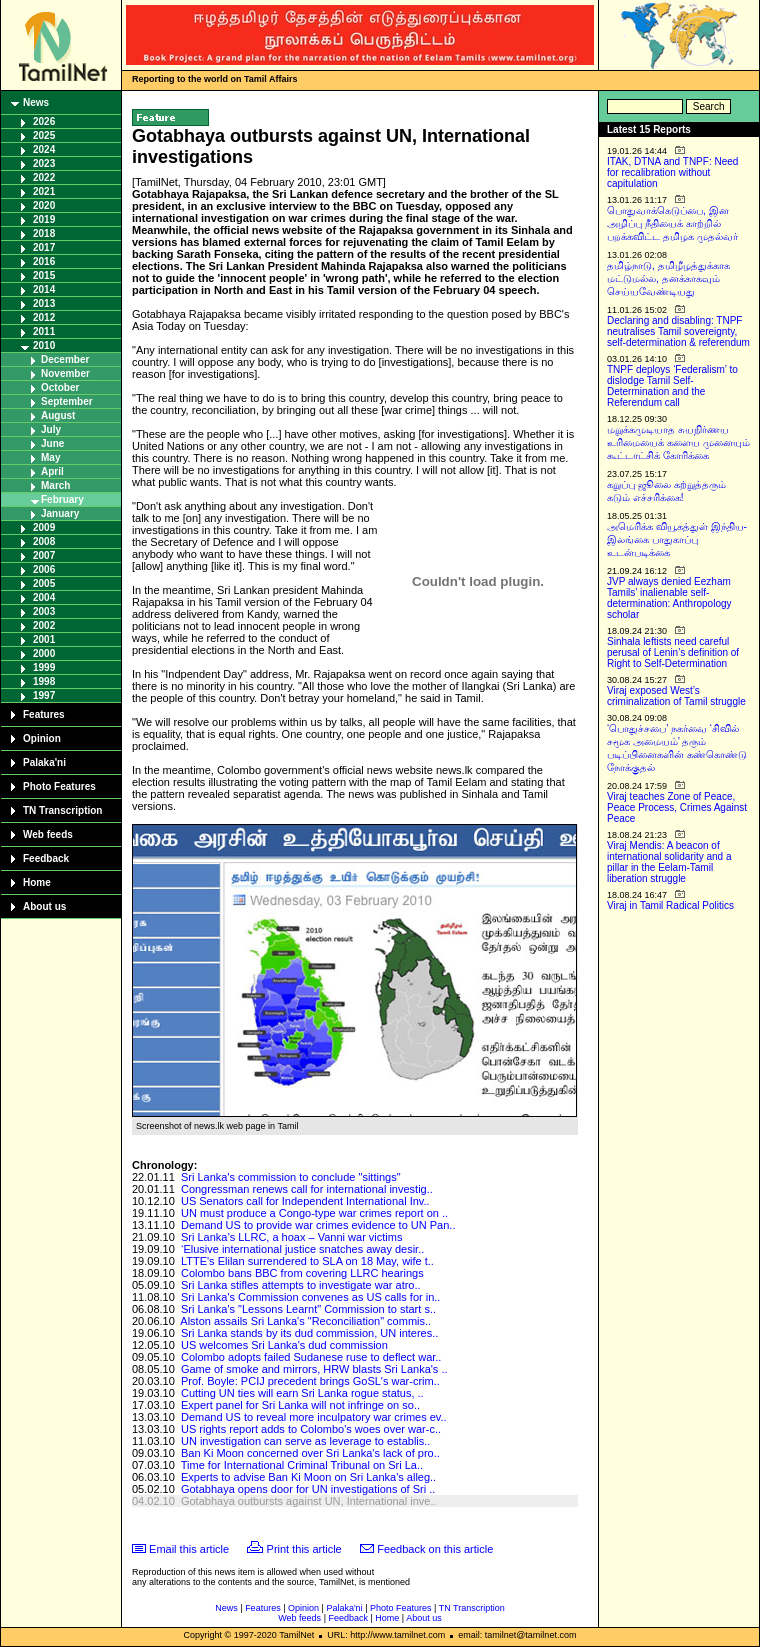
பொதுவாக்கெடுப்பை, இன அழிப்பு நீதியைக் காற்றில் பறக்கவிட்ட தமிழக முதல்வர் (672, 223)
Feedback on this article (435, 1549)
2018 (44, 233)
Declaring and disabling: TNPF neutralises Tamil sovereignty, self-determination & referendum (678, 331)
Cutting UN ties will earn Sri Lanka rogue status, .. (302, 1393)
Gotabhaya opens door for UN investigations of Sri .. (308, 1489)
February (62, 499)
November (65, 373)
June (52, 443)
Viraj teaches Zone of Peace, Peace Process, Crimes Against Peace (677, 807)
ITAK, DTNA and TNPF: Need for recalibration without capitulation (672, 172)
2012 (44, 317)
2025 (44, 135)
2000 (44, 653)
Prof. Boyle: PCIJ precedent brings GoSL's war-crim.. (310, 1381)
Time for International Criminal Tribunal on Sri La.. (302, 1465)
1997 (44, 695)
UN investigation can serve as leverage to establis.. (305, 1441)
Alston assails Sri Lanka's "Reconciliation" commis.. (305, 1321)
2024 (44, 149)
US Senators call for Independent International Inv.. (305, 1201)
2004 (44, 597)
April (52, 471)
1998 (44, 681)
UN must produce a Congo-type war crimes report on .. (314, 1213)
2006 (44, 569)
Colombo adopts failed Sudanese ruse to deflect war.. (311, 1357)
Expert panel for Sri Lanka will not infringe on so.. (300, 1405)
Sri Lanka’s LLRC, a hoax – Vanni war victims (292, 1237)
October (60, 387)
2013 (44, 303)
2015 (44, 275)
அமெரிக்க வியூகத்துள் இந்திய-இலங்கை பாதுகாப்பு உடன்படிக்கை (677, 539)
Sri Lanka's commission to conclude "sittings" (291, 1177)
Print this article (304, 1549)
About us (44, 906)
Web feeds (48, 834)
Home (37, 882)
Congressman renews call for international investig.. (307, 1189)
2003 (44, 611)
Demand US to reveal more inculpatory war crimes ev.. (314, 1417)
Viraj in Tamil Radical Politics (670, 905)
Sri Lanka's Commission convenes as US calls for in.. (310, 1297)
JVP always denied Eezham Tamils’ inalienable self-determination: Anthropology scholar (669, 598)
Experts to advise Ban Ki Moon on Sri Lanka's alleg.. (308, 1477)
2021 (44, 191)
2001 (44, 639)
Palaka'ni (44, 762)
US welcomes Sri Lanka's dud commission (284, 1345)
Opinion (42, 738)
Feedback (46, 858)
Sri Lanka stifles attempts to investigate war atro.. (301, 1285)
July (51, 429)
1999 (44, 667)
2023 (44, 163)
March (55, 485)
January (60, 513)
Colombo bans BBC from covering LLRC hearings (302, 1273)
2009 (44, 527)
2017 (44, 247)
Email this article (189, 1549)
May (50, 457)
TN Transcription (62, 810)
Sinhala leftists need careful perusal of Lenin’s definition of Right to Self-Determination (673, 652)
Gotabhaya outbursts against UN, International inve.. (309, 1501)
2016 (44, 261)
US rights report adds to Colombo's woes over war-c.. (311, 1429)
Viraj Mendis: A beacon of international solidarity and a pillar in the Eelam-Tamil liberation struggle (669, 862)
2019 (44, 219)
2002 (44, 625)
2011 (44, 331)
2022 (44, 177)
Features (44, 714)
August (58, 415)
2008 (44, 541)
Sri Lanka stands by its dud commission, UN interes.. (309, 1333)
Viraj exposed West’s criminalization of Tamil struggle (676, 696)
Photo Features (59, 786)
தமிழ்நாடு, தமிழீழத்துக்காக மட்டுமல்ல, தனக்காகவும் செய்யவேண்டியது (668, 278)
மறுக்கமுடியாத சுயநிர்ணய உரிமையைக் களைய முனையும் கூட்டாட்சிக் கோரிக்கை (678, 442)
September (67, 401)
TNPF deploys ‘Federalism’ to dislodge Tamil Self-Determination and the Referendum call (672, 386)
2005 (44, 583)
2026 (44, 121)
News (36, 102)
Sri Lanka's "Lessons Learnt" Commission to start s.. (308, 1309)
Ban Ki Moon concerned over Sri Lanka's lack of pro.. (310, 1453)
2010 (44, 345)
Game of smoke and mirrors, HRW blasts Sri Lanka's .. (314, 1369)
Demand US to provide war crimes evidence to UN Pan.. (318, 1225)
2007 (44, 555)
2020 (44, 205)
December (65, 359)
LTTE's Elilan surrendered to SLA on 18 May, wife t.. (307, 1261)
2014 (44, 289)
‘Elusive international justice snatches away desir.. (302, 1249)
